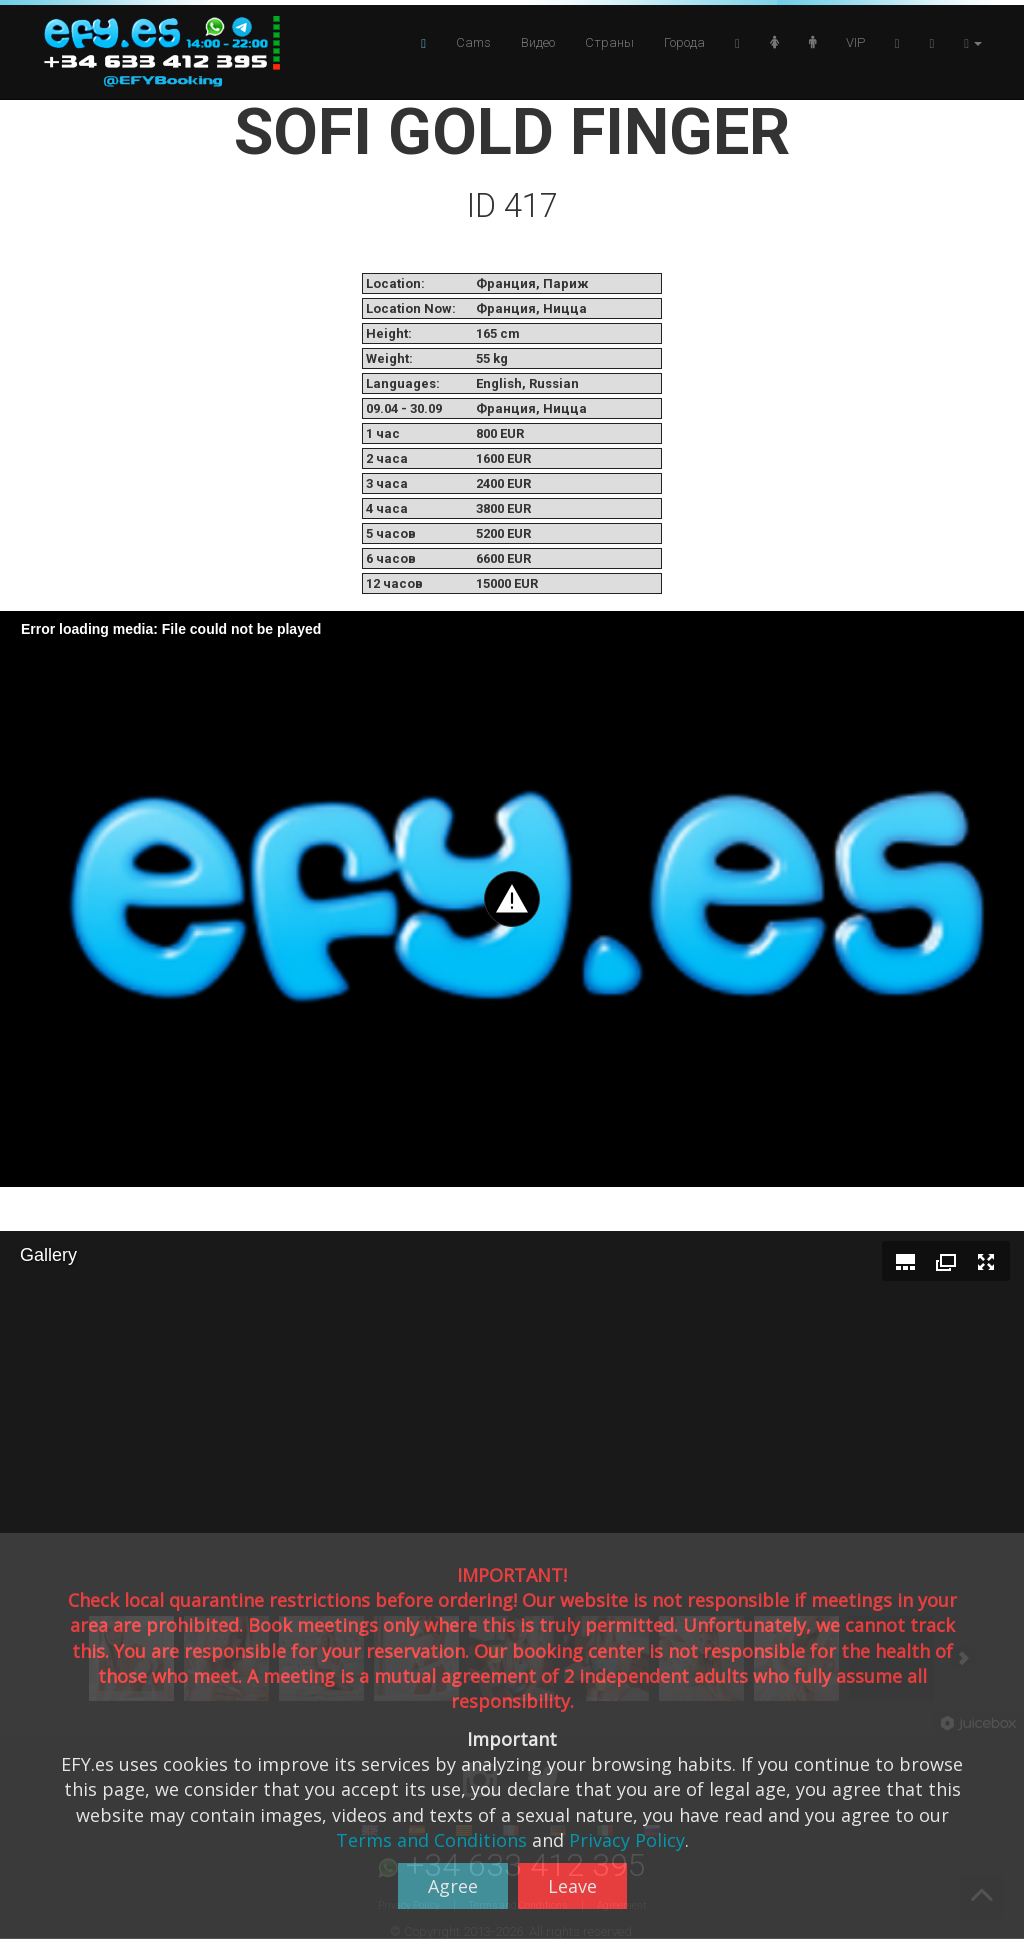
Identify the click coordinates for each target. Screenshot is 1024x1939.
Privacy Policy (627, 1840)
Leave (572, 1886)
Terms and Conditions (431, 1840)
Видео (538, 42)
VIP (855, 42)
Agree (453, 1886)
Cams (473, 42)
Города (684, 42)
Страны (609, 42)
